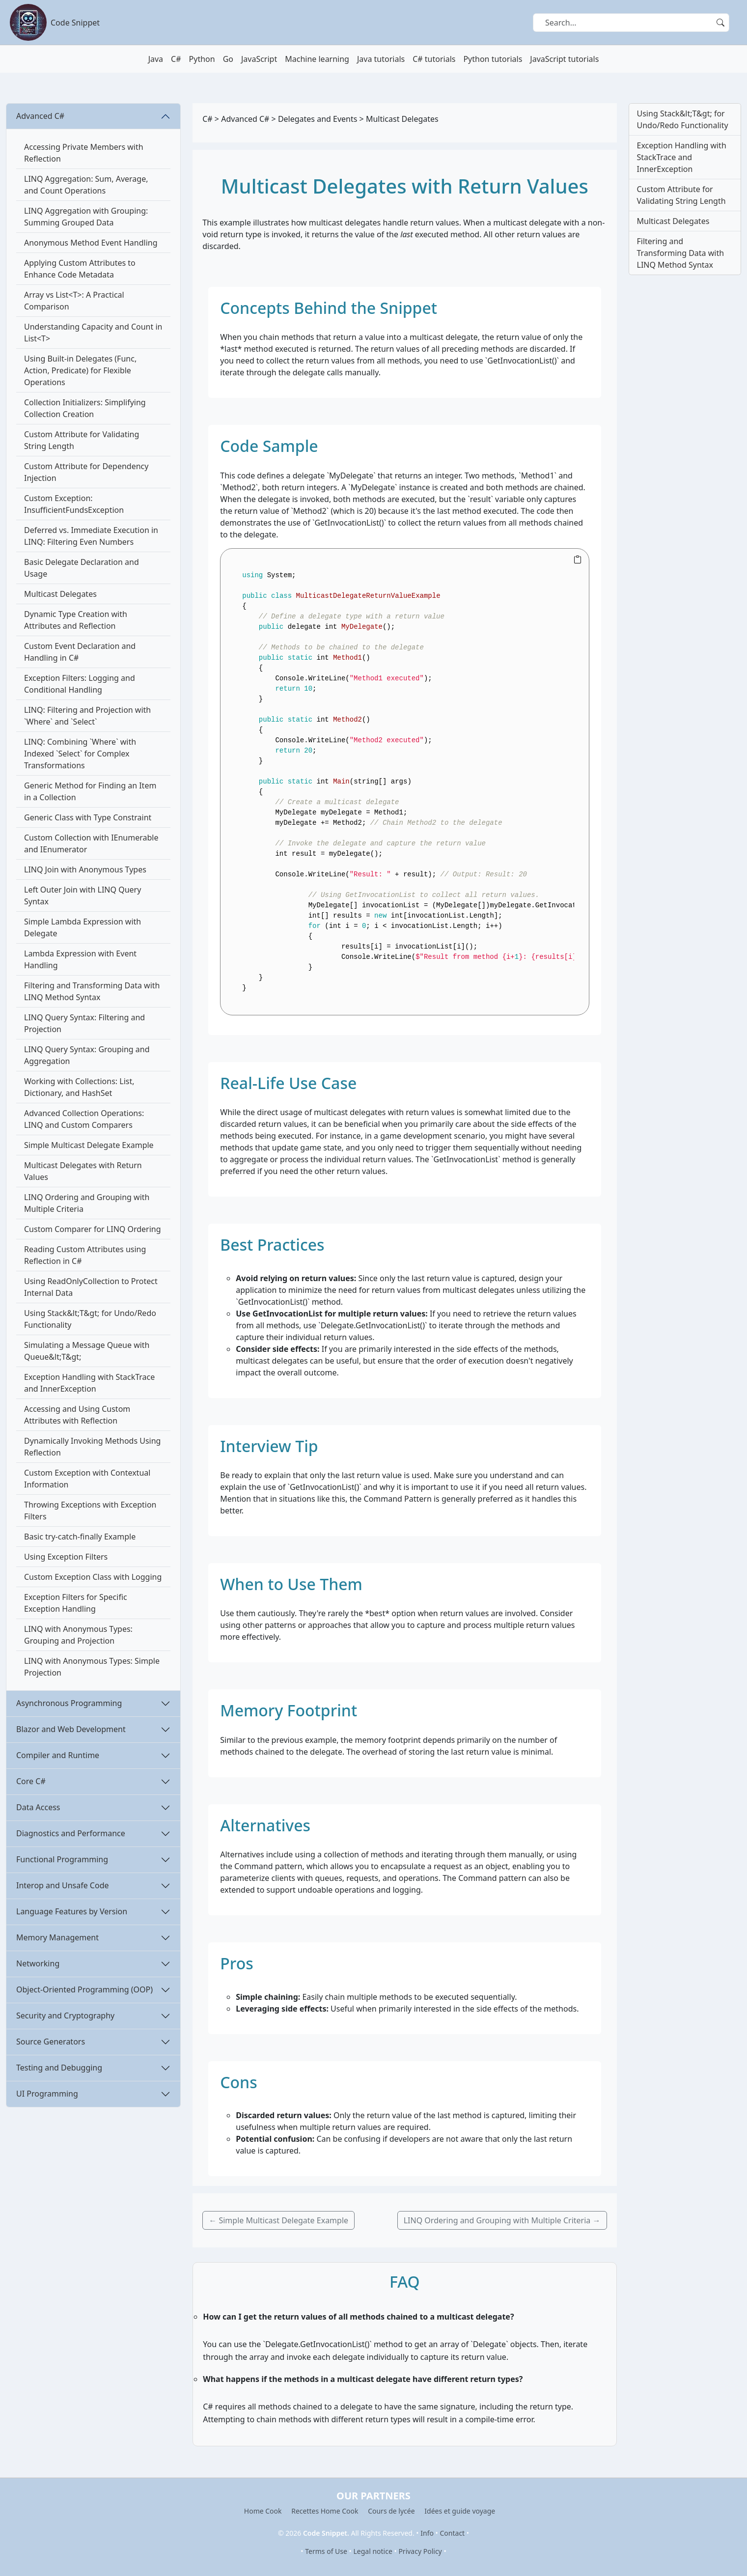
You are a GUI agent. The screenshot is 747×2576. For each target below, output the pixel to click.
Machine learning (317, 59)
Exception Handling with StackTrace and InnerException (89, 1383)
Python (202, 59)
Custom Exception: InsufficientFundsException (74, 504)
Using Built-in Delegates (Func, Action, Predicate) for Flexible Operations (80, 370)
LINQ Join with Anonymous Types (85, 869)
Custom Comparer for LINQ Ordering (92, 1229)
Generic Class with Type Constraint (87, 817)
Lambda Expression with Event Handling (80, 959)
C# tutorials (434, 59)
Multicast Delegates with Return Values (83, 1171)
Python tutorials (492, 59)
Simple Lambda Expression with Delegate (82, 927)
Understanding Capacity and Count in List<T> (93, 332)
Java (155, 59)
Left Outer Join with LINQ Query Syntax (82, 895)
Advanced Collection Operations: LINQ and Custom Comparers (84, 1119)
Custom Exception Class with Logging (93, 1576)
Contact (452, 2533)
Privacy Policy (420, 2551)
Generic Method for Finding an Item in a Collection (90, 791)
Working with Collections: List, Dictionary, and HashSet (79, 1087)
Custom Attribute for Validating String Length (81, 440)
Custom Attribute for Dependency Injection (86, 472)
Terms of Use (326, 2551)
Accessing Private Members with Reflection (83, 152)
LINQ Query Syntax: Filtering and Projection (84, 1023)
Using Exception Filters (66, 1556)
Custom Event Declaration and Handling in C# (80, 652)
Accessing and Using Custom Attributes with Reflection (77, 1414)
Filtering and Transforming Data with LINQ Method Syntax (92, 991)
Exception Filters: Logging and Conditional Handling (79, 683)
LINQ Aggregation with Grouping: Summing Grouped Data (86, 216)
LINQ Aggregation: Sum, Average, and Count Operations (86, 184)
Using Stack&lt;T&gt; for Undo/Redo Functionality (90, 1319)
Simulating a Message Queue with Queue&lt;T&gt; (87, 1351)
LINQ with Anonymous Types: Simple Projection (92, 1666)
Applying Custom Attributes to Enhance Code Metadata (80, 268)
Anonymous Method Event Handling (91, 242)
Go (228, 59)
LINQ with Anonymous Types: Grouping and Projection (78, 1635)
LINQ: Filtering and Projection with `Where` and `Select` (87, 715)
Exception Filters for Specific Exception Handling (75, 1603)
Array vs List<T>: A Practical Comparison (74, 300)
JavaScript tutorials (564, 59)
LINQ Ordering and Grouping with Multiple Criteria (87, 1203)
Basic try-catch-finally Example (80, 1536)
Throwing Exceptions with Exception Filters (90, 1510)
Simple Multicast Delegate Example (89, 1145)
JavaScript (259, 59)
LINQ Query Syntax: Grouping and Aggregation (87, 1055)
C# (176, 59)
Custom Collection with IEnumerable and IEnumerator (91, 843)
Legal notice (372, 2551)
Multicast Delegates (60, 593)
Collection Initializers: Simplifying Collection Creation (85, 408)
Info (427, 2533)
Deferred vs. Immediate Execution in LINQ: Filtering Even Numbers (91, 536)
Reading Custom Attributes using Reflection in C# (85, 1255)
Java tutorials (381, 59)
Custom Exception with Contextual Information (87, 1478)
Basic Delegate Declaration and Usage (81, 568)
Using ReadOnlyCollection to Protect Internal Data (91, 1287)
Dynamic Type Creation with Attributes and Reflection (75, 620)
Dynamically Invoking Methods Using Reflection (92, 1446)
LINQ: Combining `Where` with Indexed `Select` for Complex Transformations (80, 753)
